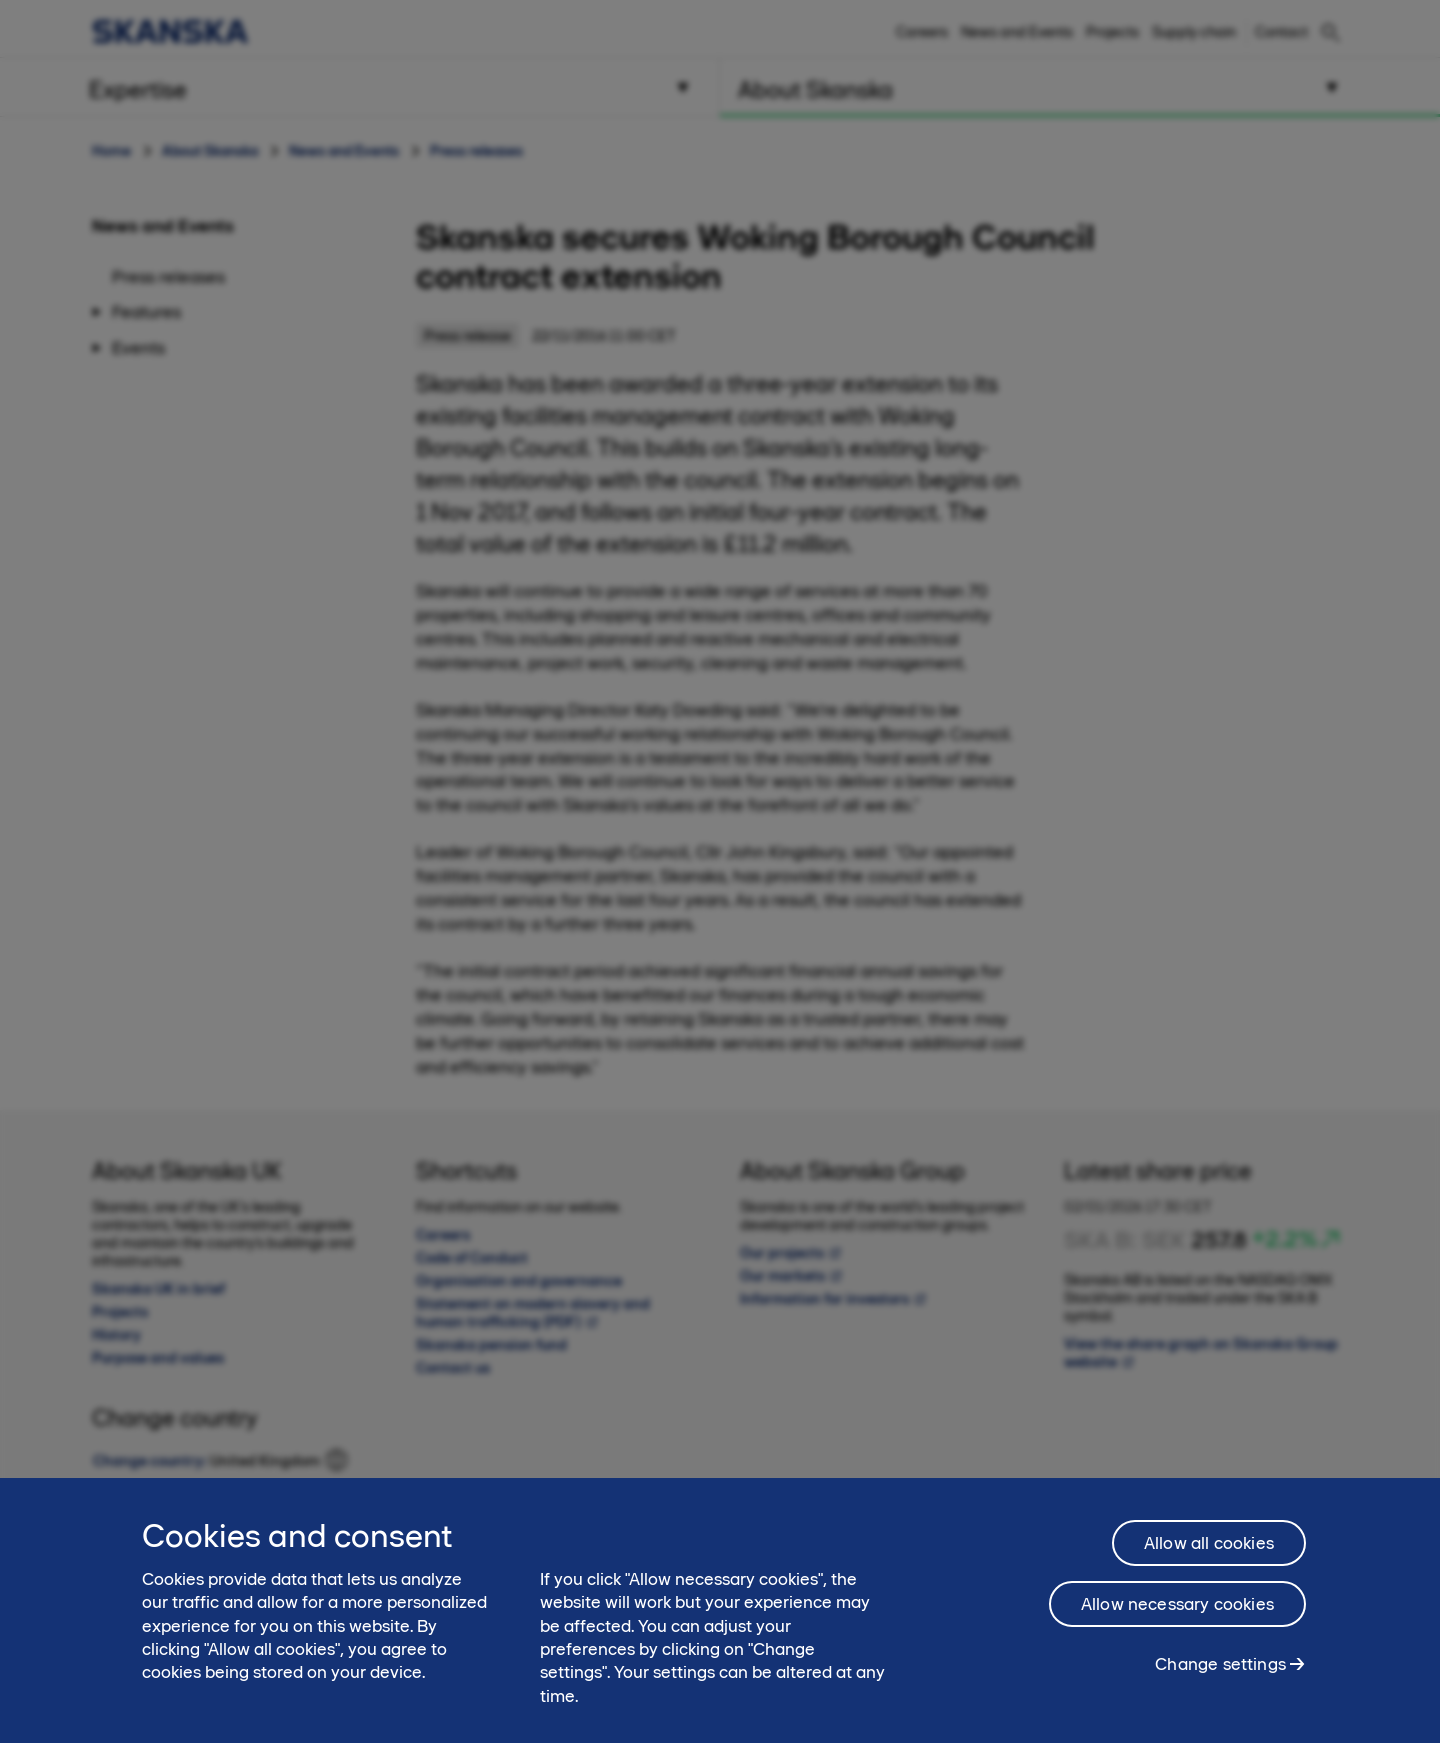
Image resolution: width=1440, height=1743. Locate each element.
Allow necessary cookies (1177, 1612)
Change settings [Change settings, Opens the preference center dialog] (1220, 1672)
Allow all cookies (1209, 1551)
